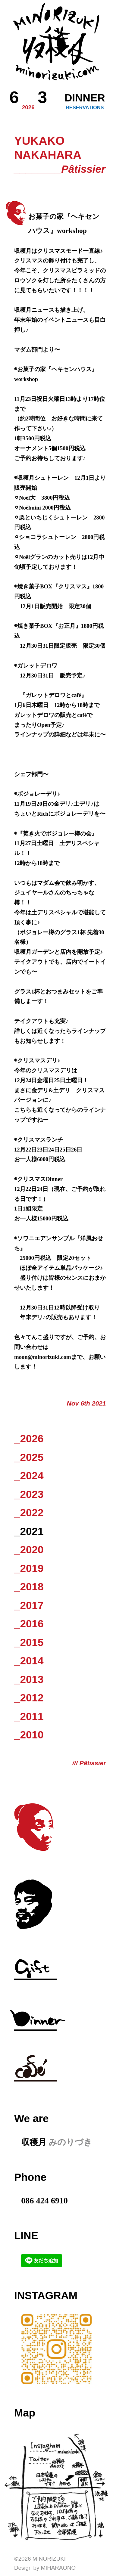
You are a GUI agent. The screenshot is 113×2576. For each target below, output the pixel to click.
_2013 (29, 1679)
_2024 (29, 1475)
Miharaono (58, 2568)
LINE (26, 2235)
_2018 (29, 1586)
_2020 (29, 1549)
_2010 (29, 1735)
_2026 (29, 1438)
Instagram (45, 2295)
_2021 (29, 1531)
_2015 (29, 1642)
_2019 (29, 1568)
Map (24, 2413)
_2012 (29, 1697)
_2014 (29, 1660)
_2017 (29, 1605)
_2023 (29, 1494)
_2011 (29, 1716)
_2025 (29, 1457)
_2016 (29, 1623)
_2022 (29, 1512)
